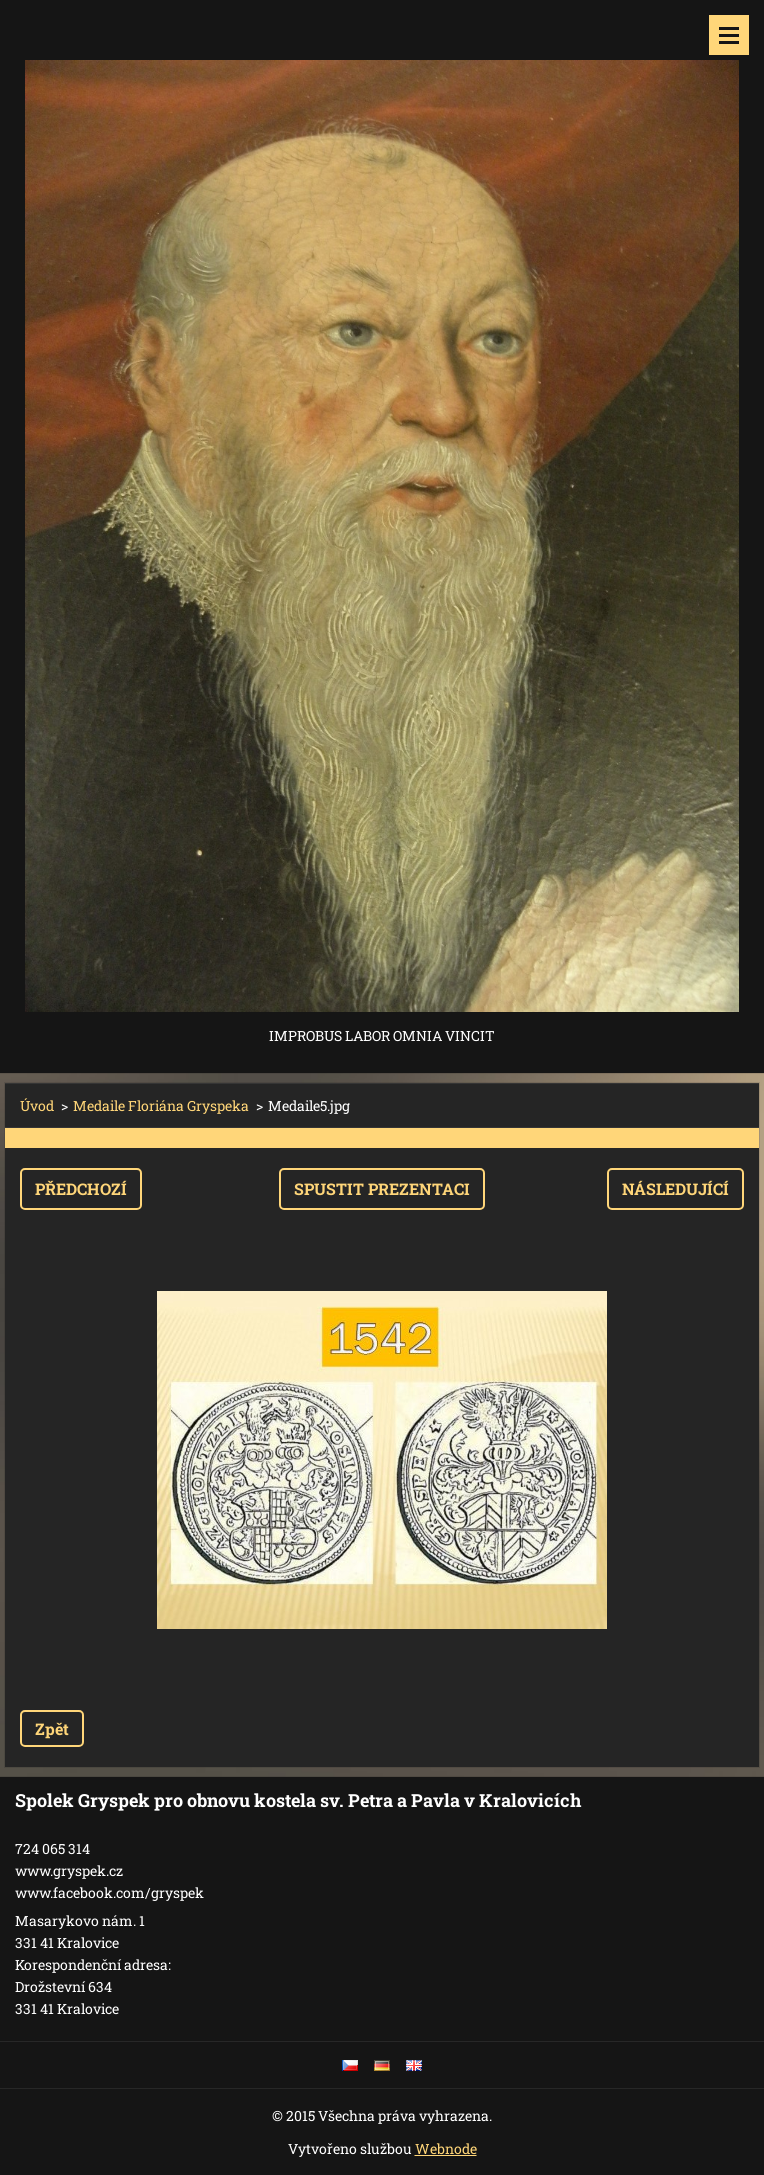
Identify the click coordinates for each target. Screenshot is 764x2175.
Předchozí (81, 1188)
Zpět (52, 1728)
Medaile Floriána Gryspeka (161, 1105)
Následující (675, 1188)
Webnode (446, 2148)
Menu (729, 35)
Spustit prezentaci (382, 1188)
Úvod (37, 1105)
